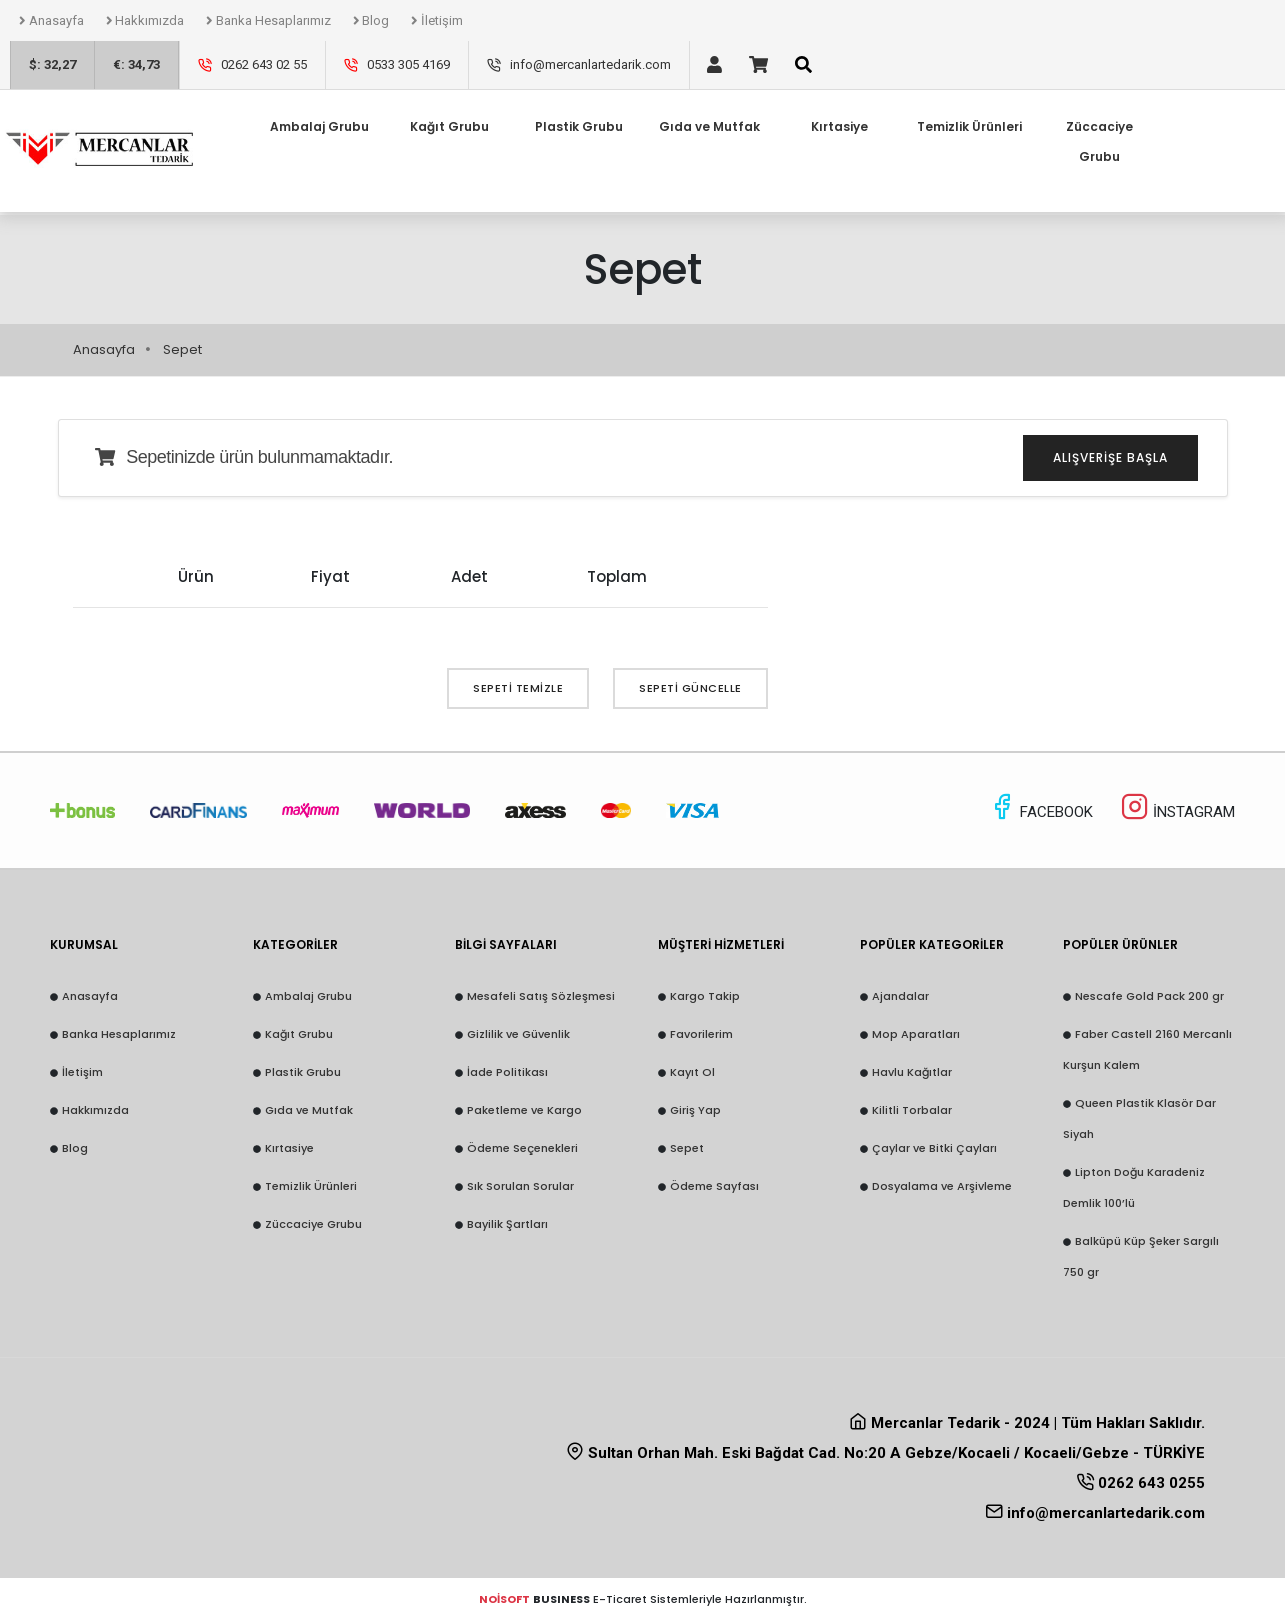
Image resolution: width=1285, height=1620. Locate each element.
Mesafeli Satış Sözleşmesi (541, 996)
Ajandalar (900, 996)
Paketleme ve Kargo (524, 1110)
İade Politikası (507, 1072)
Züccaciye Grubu (1099, 103)
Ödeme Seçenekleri (522, 1148)
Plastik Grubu (303, 1072)
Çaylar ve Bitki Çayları (934, 1148)
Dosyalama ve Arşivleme (942, 1186)
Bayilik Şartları (507, 1224)
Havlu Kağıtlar (912, 1072)
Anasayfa (51, 20)
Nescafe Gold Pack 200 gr (1149, 996)
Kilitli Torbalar (912, 1110)
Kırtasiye (289, 1148)
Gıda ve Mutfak (309, 1110)
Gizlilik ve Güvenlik (518, 1034)
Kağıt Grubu (299, 1034)
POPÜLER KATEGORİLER (932, 944)
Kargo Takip (705, 996)
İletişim (437, 20)
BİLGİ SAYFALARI (506, 944)
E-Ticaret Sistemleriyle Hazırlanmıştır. (643, 1599)
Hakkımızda (145, 20)
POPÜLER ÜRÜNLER (1120, 944)
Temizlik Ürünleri (311, 1186)
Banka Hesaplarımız (268, 20)
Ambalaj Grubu (308, 996)
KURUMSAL (84, 944)
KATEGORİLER (295, 944)
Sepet (687, 1148)
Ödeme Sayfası (714, 1186)
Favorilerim (701, 1034)
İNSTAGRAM (1178, 812)
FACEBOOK (1042, 812)
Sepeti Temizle (518, 688)
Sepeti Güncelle (690, 688)
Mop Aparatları (916, 1034)
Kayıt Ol (692, 1072)
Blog (371, 20)
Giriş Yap (695, 1110)
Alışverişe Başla (1110, 457)
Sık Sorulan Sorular (520, 1186)
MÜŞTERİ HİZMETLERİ (721, 944)
